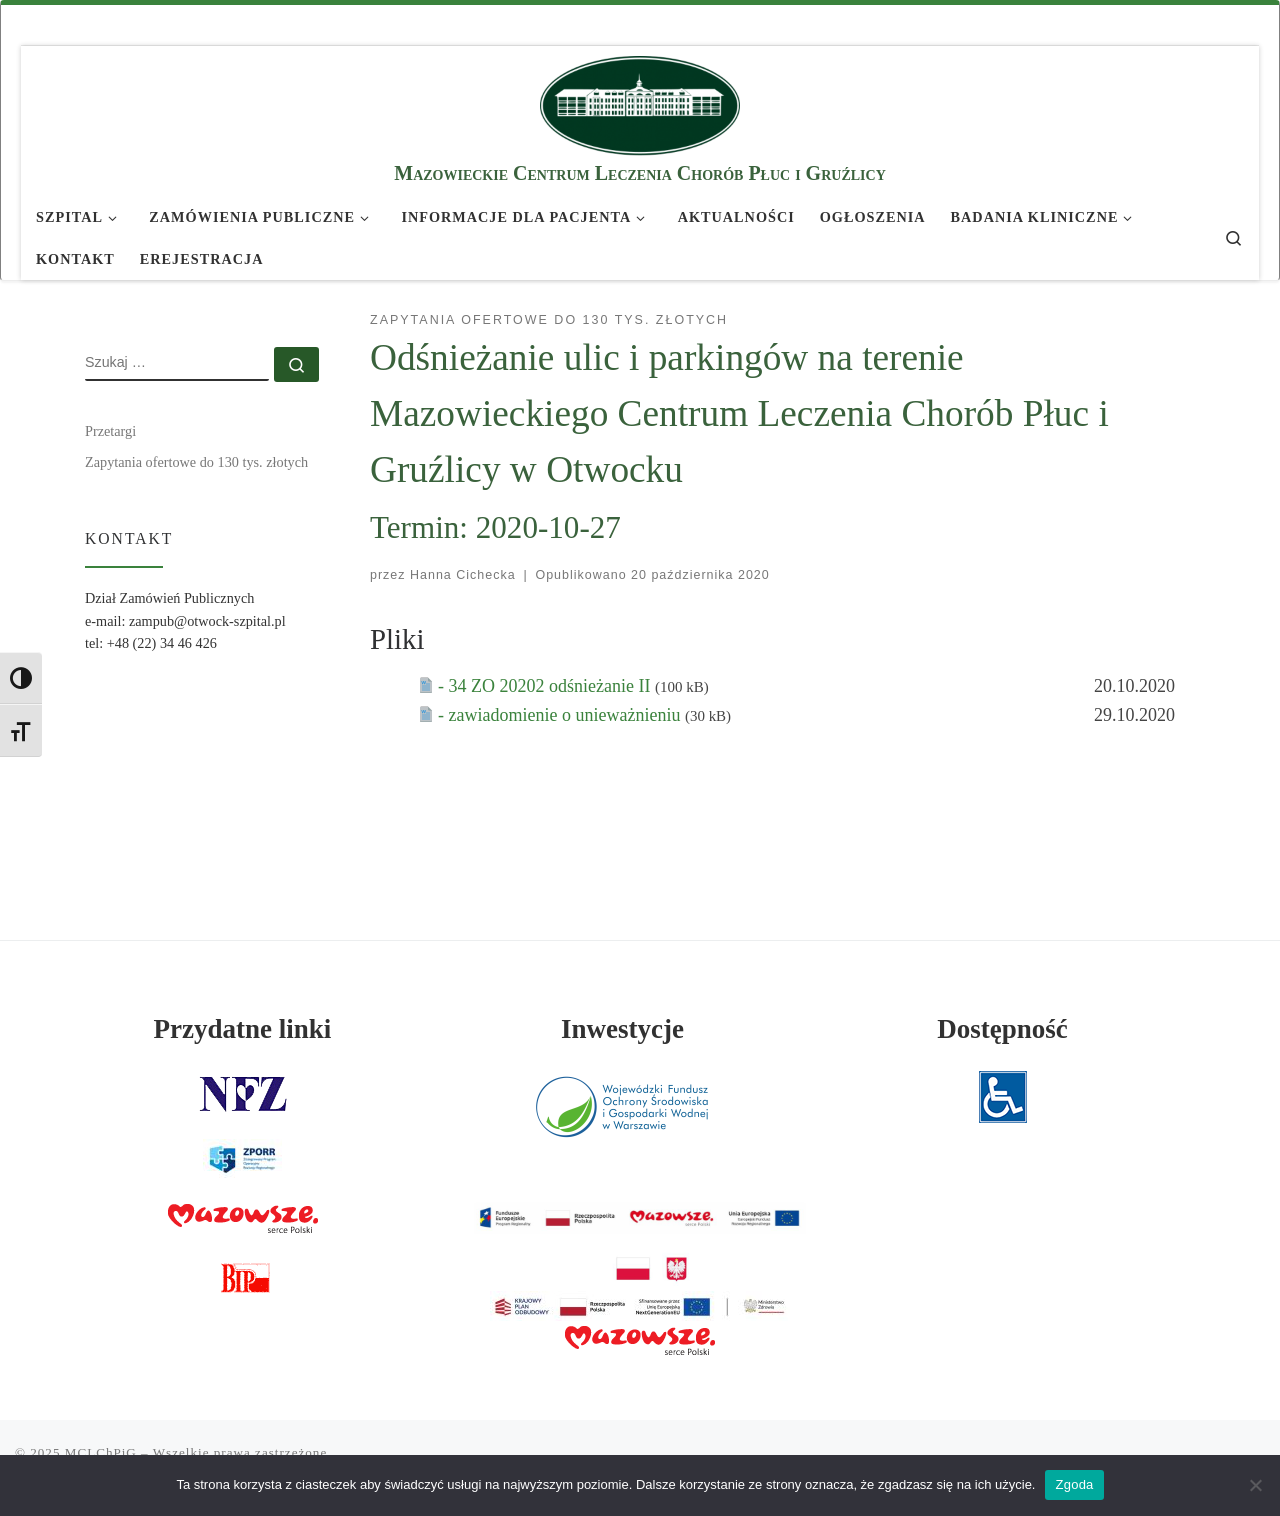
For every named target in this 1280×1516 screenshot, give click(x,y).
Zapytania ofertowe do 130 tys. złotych (196, 462)
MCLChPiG (101, 1452)
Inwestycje (622, 1029)
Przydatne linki (243, 1029)
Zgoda (1074, 1484)
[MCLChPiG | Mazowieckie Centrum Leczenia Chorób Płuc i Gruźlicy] (640, 102)
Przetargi (110, 431)
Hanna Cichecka (463, 575)
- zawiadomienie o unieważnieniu (561, 715)
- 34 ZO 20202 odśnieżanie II (546, 686)
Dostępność (1002, 1029)
